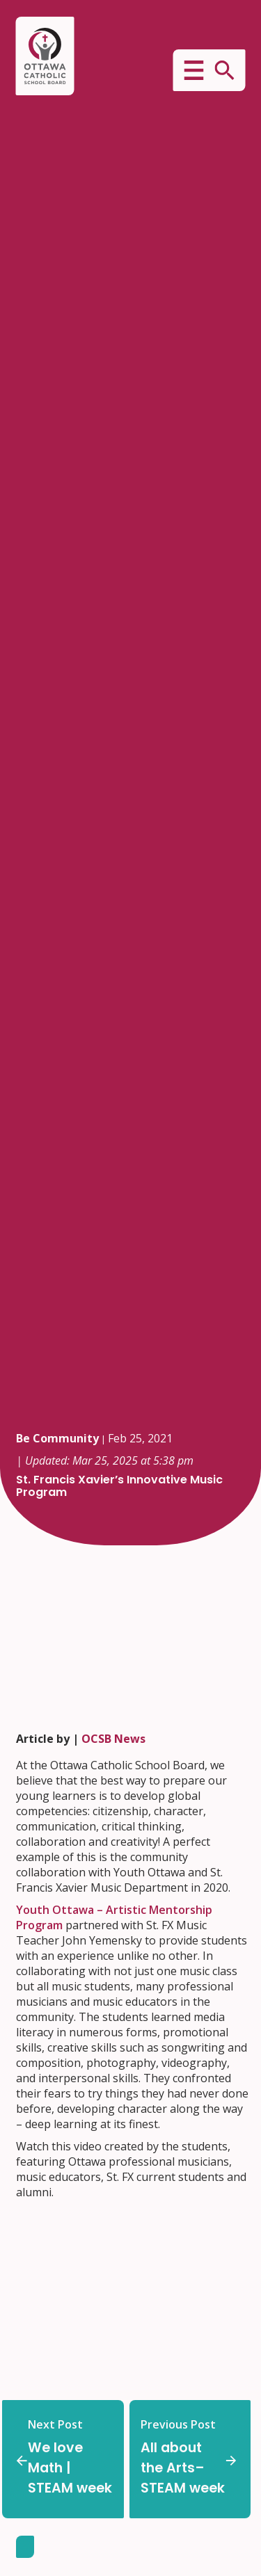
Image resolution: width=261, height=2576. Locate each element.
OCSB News (113, 1738)
